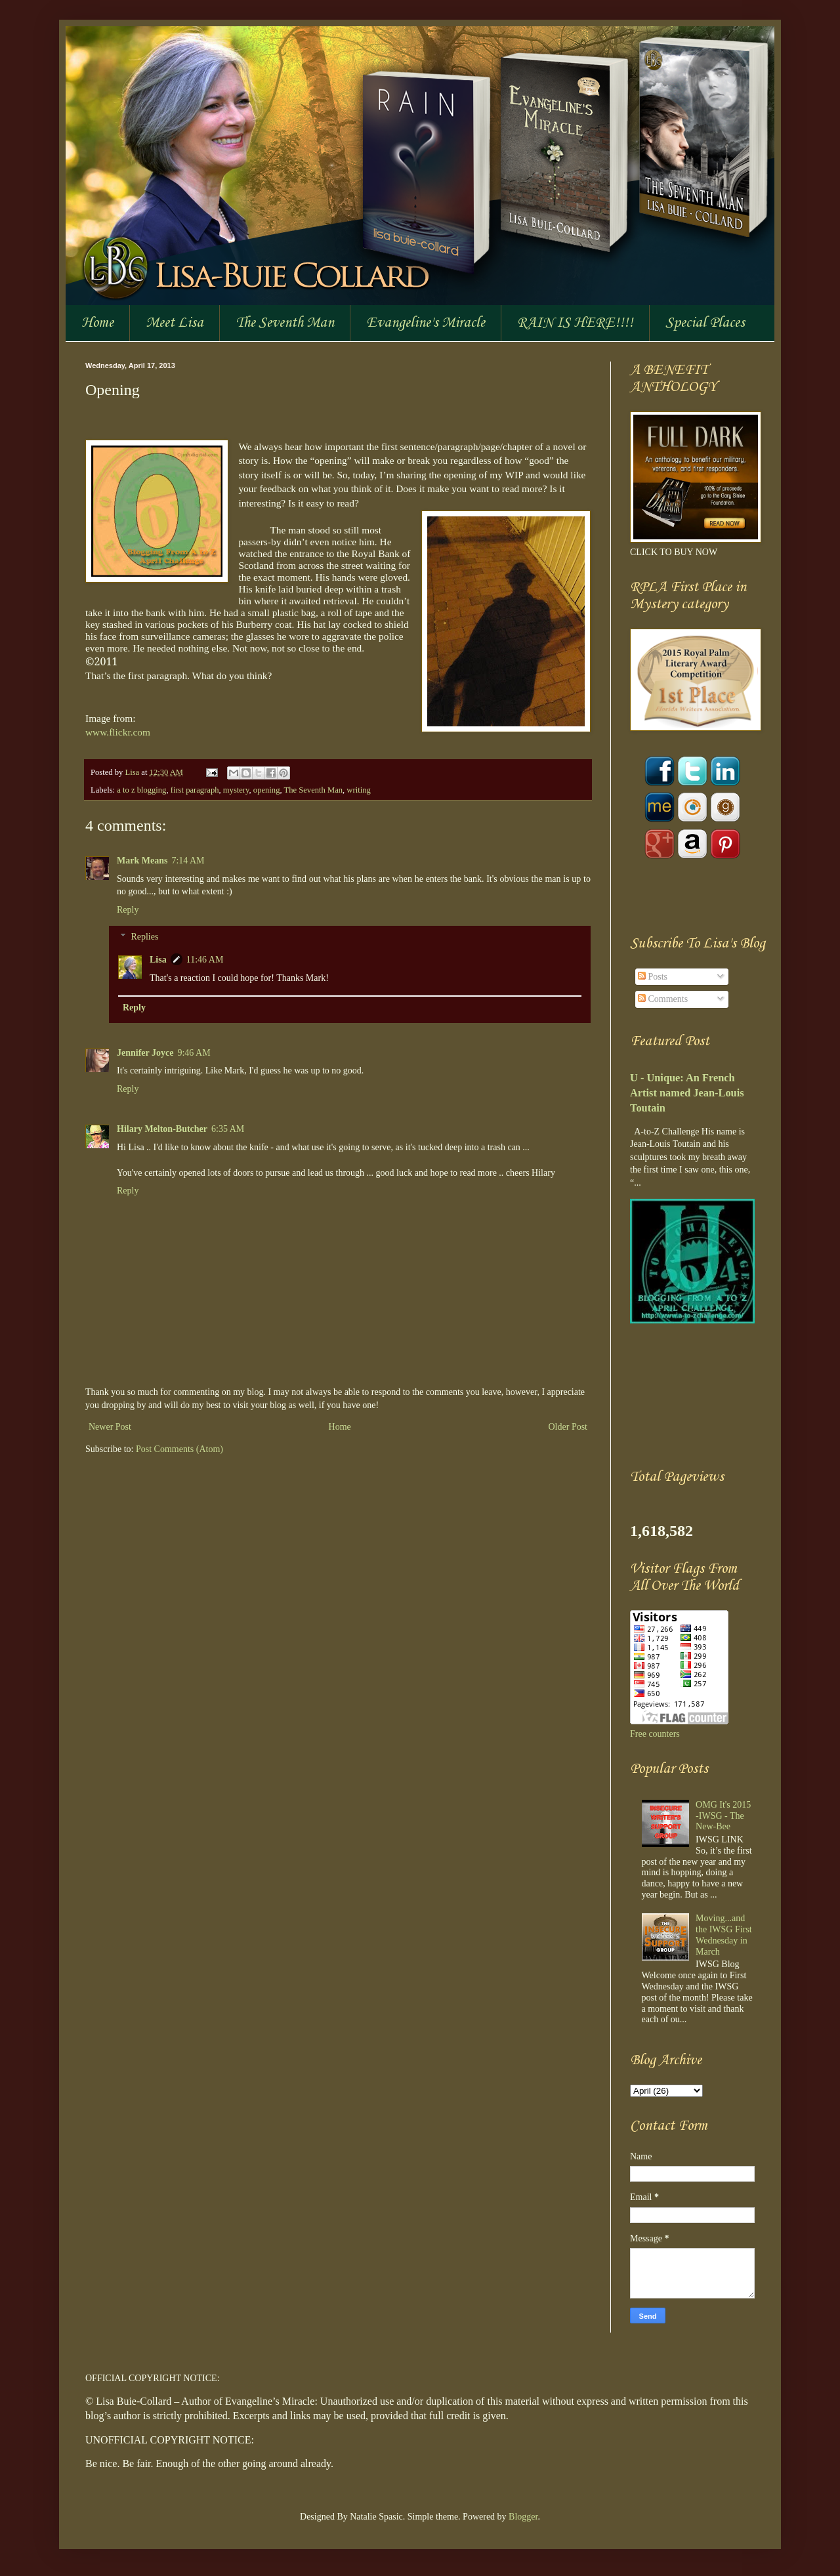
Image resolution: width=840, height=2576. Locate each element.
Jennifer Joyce (145, 1053)
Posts (652, 977)
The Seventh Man (285, 322)
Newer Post (110, 1427)
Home (97, 322)
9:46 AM (193, 1053)
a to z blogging (141, 790)
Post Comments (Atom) (179, 1449)
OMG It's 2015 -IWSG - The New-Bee (723, 1816)
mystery (236, 790)
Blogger (523, 2517)
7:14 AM (187, 860)
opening (266, 790)
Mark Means (142, 860)
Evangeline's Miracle (425, 322)
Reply (127, 910)
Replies (144, 937)
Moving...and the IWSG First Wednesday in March (724, 1934)
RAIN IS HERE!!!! (575, 322)
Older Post (568, 1427)
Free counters (655, 1734)
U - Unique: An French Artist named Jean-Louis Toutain (687, 1092)
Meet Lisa (174, 322)
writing (358, 790)
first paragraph (195, 790)
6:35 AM (227, 1129)
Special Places (705, 322)
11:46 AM (205, 960)
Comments (663, 999)
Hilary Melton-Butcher (162, 1129)
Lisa (133, 772)
